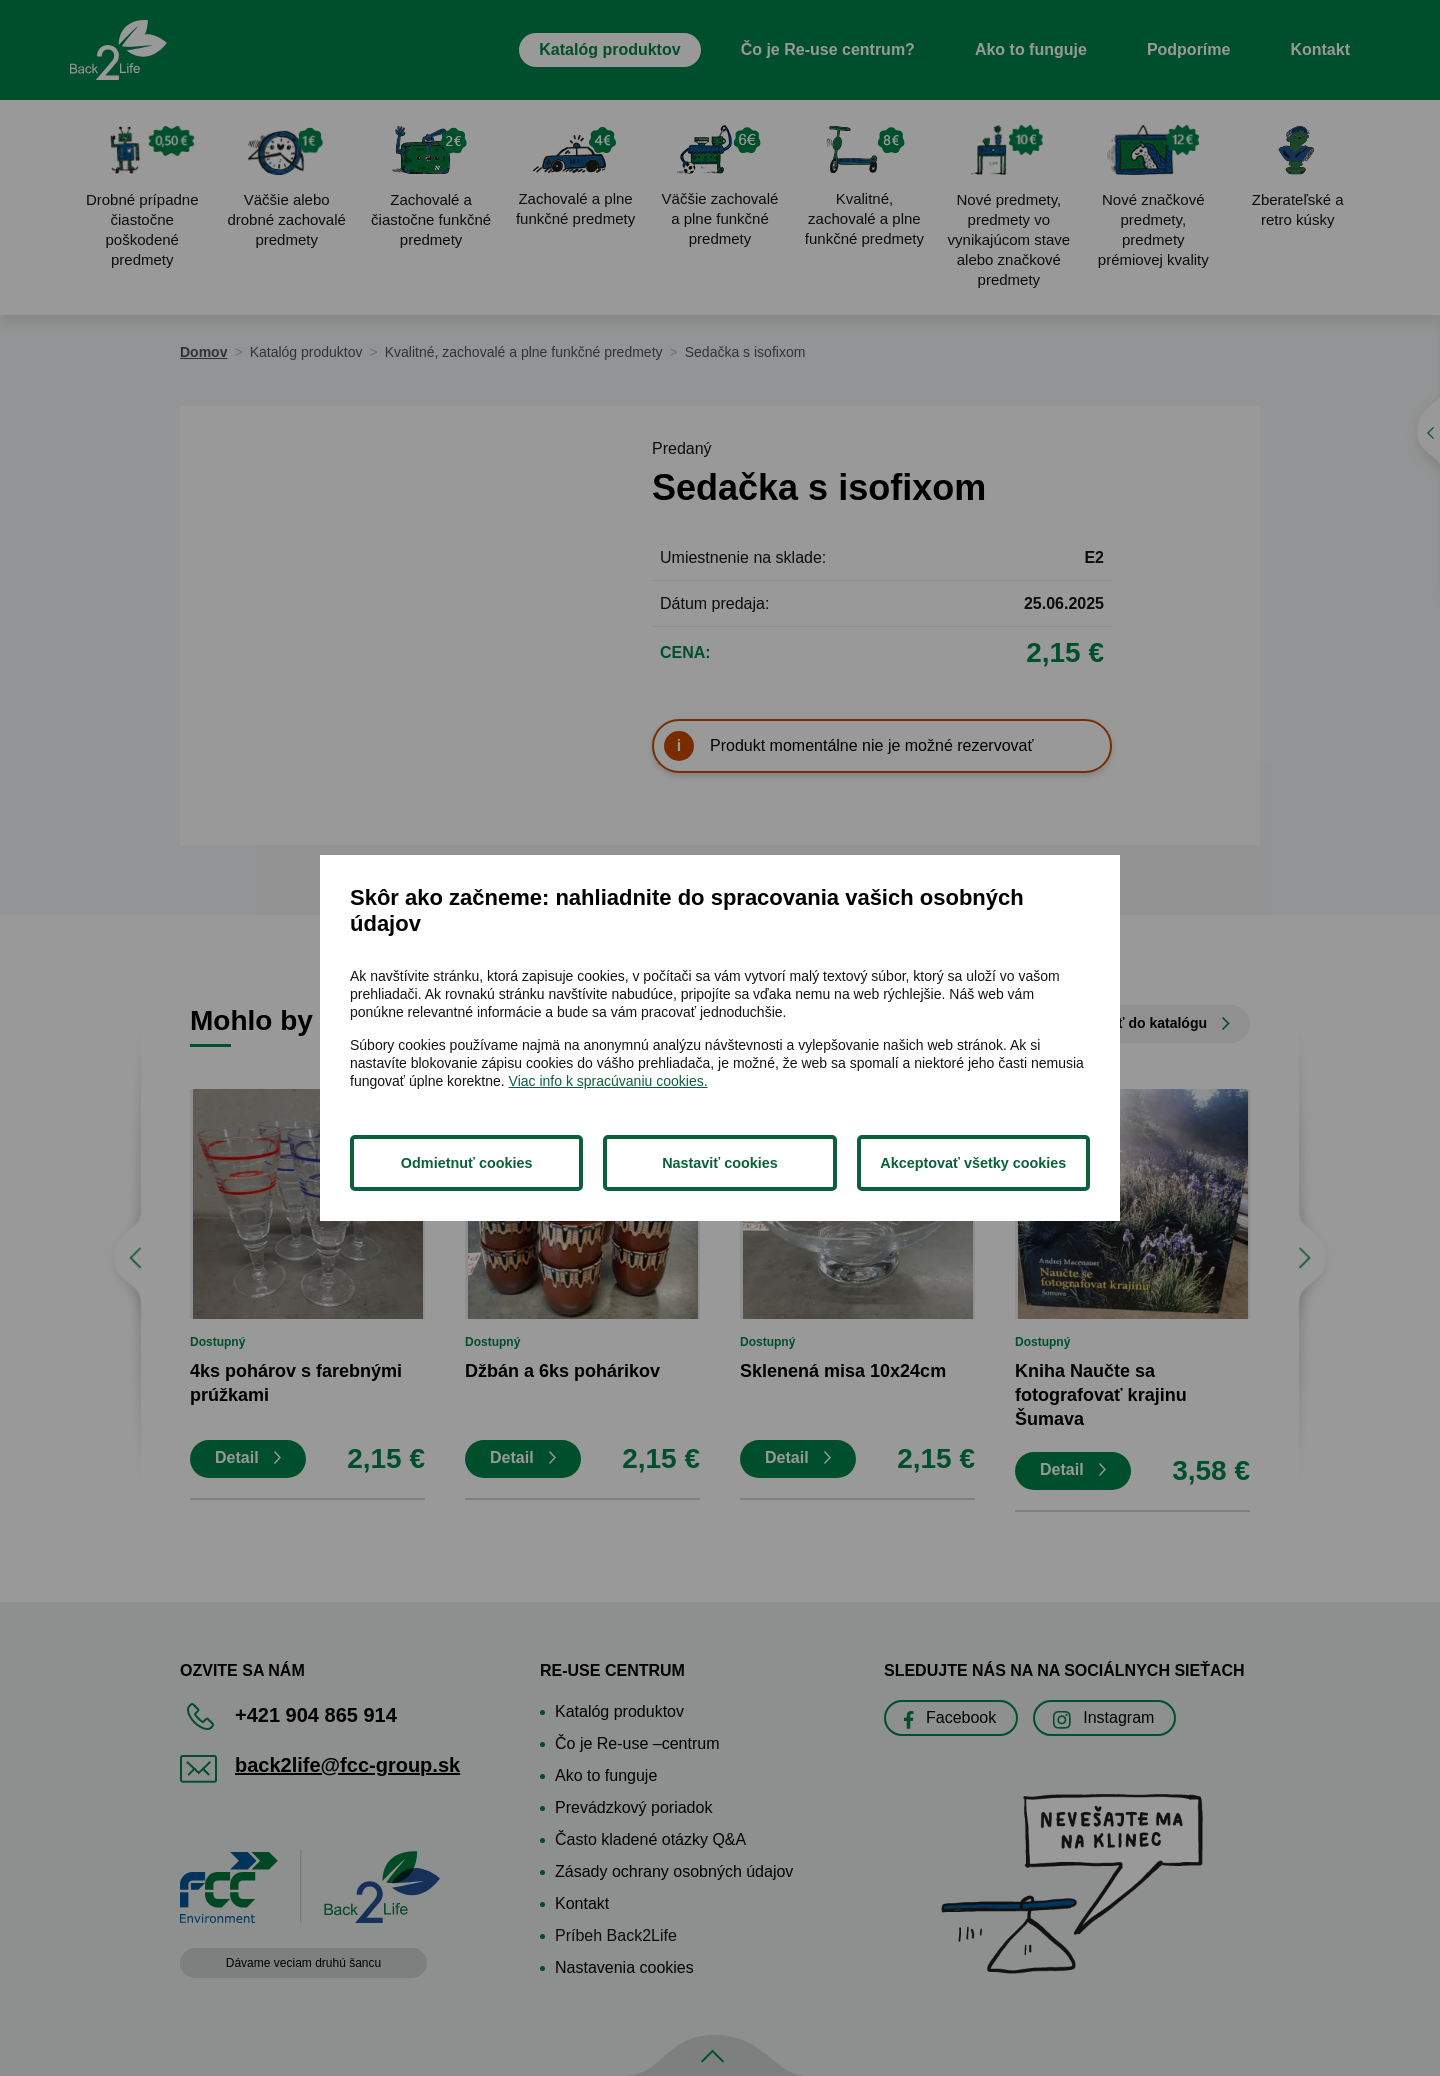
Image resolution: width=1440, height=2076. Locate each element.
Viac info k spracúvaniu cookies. (608, 1081)
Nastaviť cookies (720, 1163)
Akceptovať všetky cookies (973, 1163)
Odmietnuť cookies (467, 1163)
